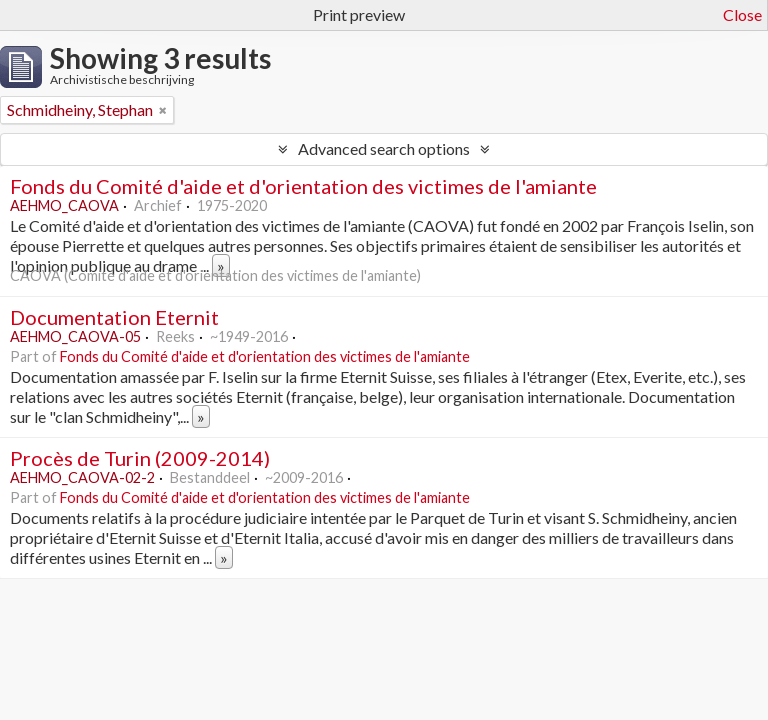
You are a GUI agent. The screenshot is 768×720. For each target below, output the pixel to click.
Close (742, 14)
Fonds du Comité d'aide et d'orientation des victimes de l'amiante (303, 186)
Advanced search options (384, 148)
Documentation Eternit (114, 317)
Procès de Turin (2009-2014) (140, 458)
